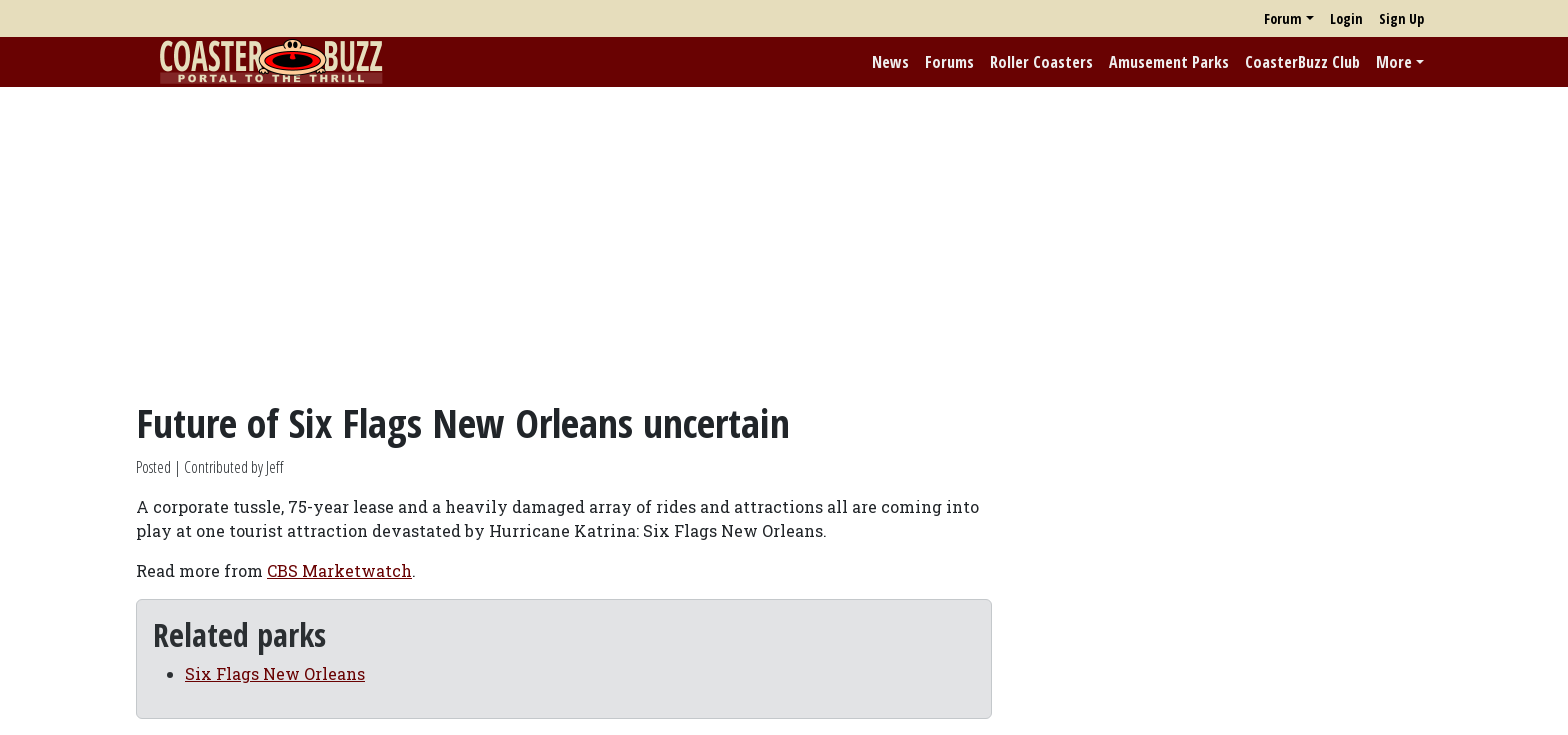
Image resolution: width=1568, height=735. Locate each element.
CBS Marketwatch (339, 570)
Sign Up (1401, 18)
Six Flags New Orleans (275, 673)
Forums (949, 62)
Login (1346, 18)
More (1394, 62)
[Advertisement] (784, 243)
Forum (1283, 18)
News (890, 62)
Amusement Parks (1169, 62)
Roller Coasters (1041, 62)
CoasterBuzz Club (1302, 62)
